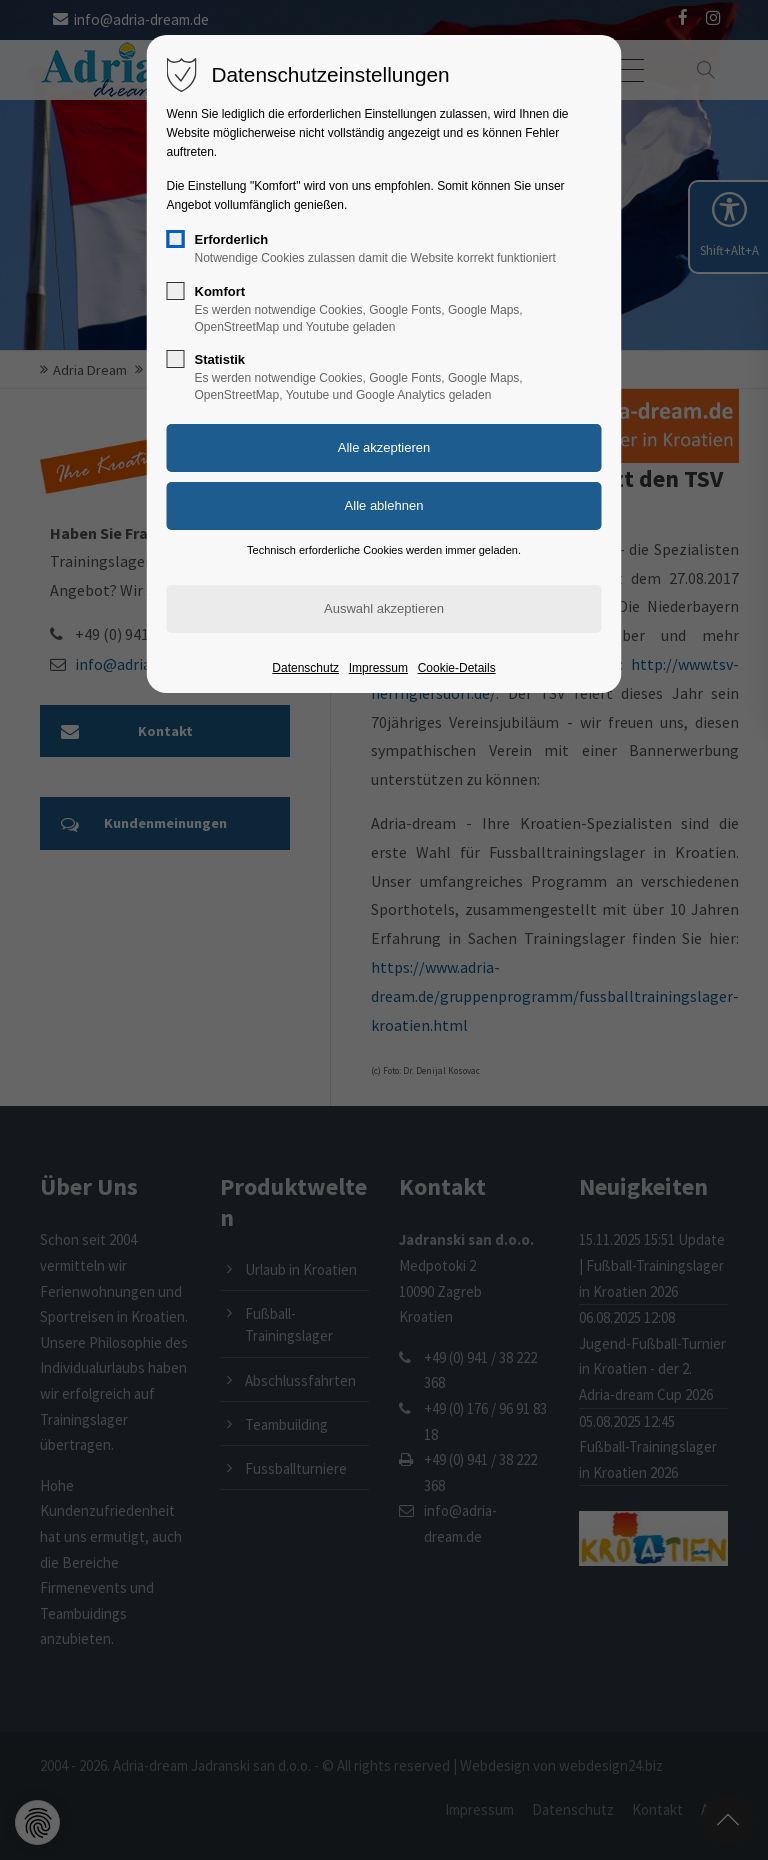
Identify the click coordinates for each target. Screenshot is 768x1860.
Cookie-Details (457, 668)
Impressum (378, 668)
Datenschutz (305, 668)
